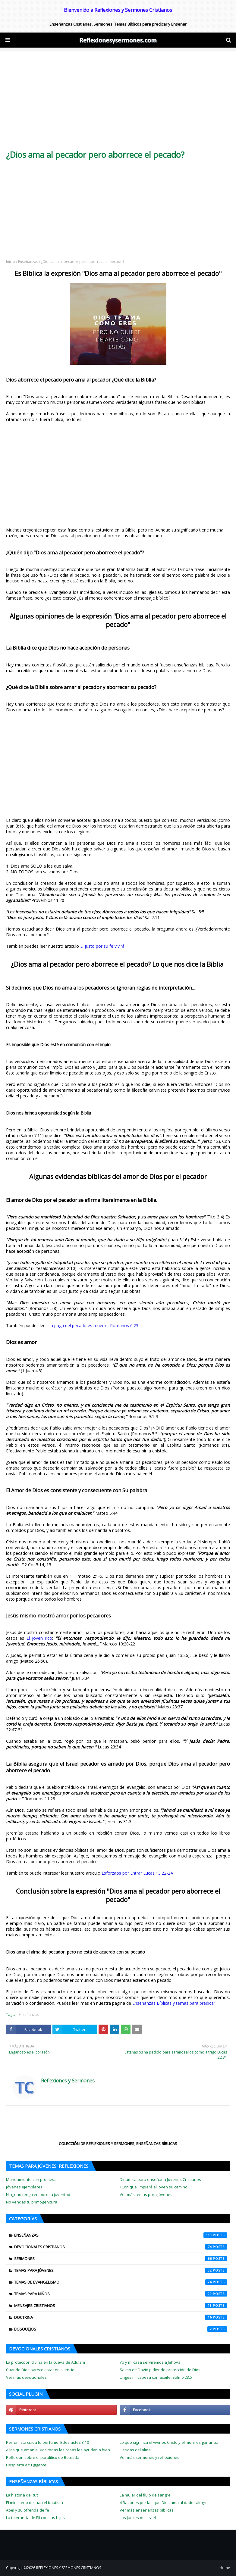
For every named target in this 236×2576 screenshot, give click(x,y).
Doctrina (120, 2317)
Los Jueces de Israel (138, 2517)
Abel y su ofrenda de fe (27, 2510)
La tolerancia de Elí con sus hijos (35, 2517)
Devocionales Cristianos (120, 2247)
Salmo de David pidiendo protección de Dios (160, 2369)
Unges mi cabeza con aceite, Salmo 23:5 (156, 2377)
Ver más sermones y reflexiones (149, 2457)
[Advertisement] (118, 102)
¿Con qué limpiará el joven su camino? (154, 2187)
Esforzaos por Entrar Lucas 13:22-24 (137, 1873)
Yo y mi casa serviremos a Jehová (150, 2362)
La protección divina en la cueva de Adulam (45, 2362)
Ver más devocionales (26, 2377)
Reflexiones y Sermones (68, 2080)
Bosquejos (120, 2329)
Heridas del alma (135, 2450)
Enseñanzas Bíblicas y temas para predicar (173, 2003)
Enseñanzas (28, 261)
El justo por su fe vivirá (102, 946)
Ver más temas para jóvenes (146, 2194)
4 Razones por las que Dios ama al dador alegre (164, 2502)
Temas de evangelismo (120, 2282)
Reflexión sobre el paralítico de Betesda (42, 2457)
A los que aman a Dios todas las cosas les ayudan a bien (58, 2450)
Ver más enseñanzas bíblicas (147, 2510)
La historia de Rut (22, 2495)
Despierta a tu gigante (26, 2465)
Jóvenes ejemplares (24, 2187)
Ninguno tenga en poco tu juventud (38, 2194)
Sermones (120, 2258)
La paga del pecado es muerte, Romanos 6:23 (93, 1325)
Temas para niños (120, 2294)
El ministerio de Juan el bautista (34, 2502)
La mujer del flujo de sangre (145, 2495)
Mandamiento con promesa (31, 2179)
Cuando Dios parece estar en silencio (40, 2369)
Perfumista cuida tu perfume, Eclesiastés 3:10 (47, 2442)
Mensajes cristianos (120, 2305)
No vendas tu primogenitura (31, 2202)
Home (224, 2567)
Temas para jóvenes (120, 2270)
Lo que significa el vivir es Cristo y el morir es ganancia (169, 2442)
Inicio (10, 261)
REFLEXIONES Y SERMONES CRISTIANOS (68, 2567)
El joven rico (39, 1638)
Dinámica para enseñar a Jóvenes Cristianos (160, 2179)
